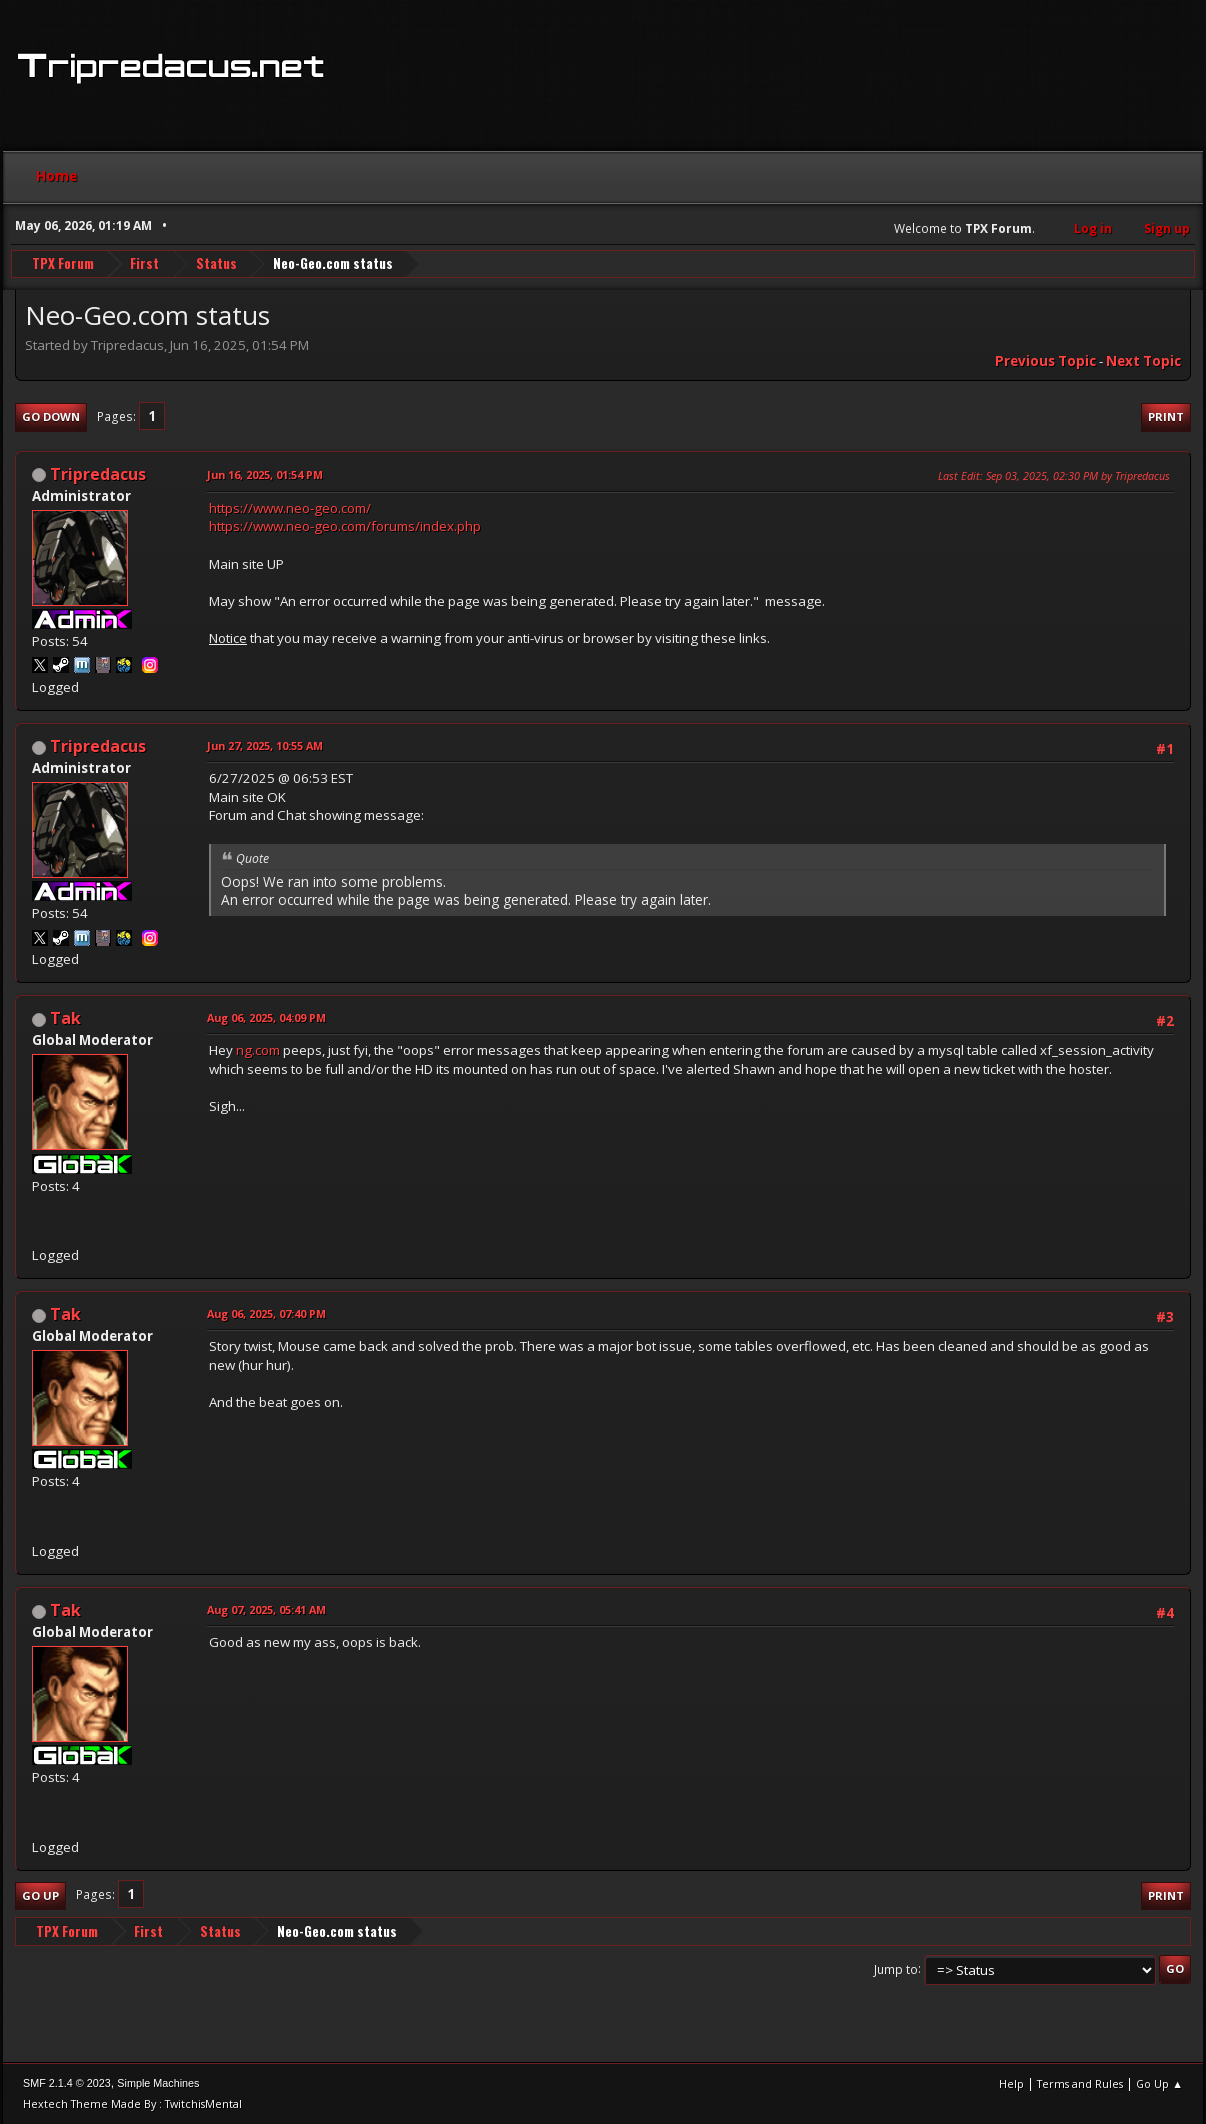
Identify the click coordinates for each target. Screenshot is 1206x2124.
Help (1011, 2083)
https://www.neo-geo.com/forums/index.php (345, 526)
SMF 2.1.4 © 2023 (67, 2083)
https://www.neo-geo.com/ (290, 508)
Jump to (896, 1968)
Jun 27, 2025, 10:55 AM (265, 745)
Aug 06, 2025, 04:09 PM (266, 1017)
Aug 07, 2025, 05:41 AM (266, 1609)
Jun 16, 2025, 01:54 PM (265, 474)
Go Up (40, 1895)
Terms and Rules (1080, 2083)
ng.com (258, 1050)
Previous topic (1045, 361)
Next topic (1143, 361)
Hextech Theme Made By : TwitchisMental (132, 2103)
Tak (65, 1018)
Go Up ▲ (1159, 2083)
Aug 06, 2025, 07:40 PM (266, 1313)
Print (1166, 416)
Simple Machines (158, 2083)
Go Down (51, 416)
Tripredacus (98, 474)
